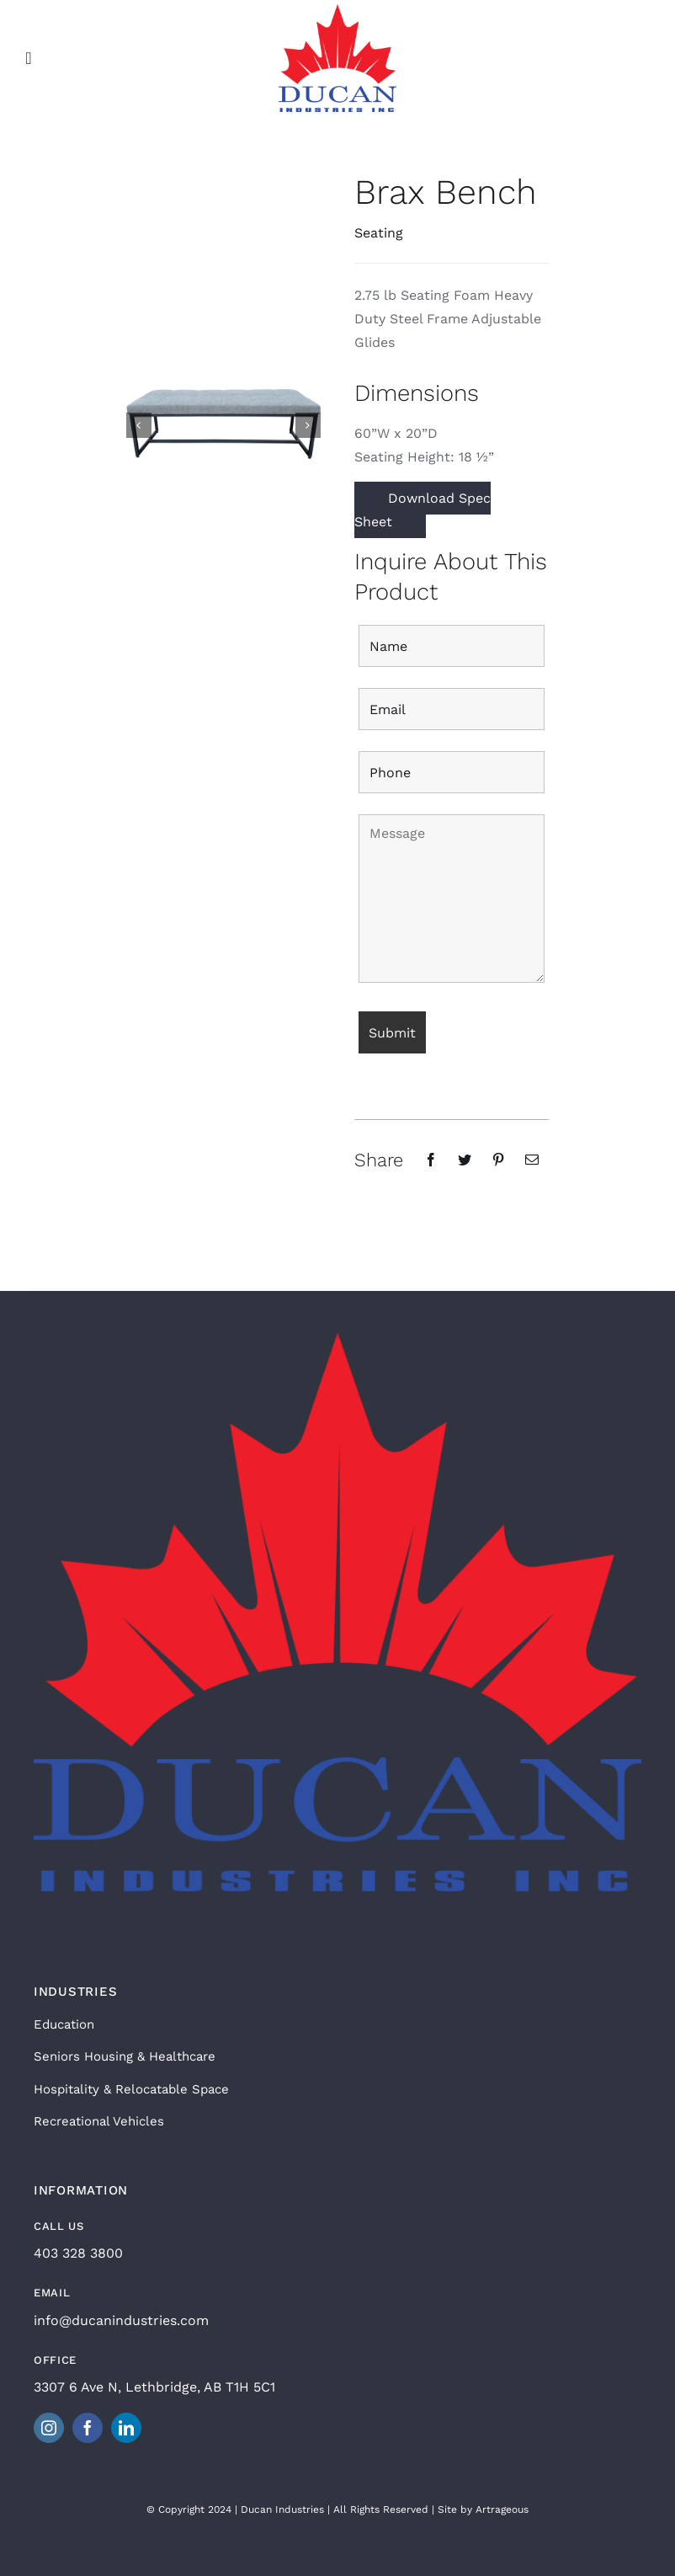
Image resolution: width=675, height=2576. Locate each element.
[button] (138, 425)
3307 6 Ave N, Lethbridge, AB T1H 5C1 (154, 2387)
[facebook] (87, 2428)
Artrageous (502, 2509)
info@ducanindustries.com (121, 2320)
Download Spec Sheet (422, 510)
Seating (378, 233)
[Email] (532, 1159)
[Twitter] (464, 1159)
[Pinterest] (498, 1159)
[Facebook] (431, 1159)
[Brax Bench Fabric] (223, 423)
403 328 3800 (78, 2253)
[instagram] (49, 2428)
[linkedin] (126, 2428)
